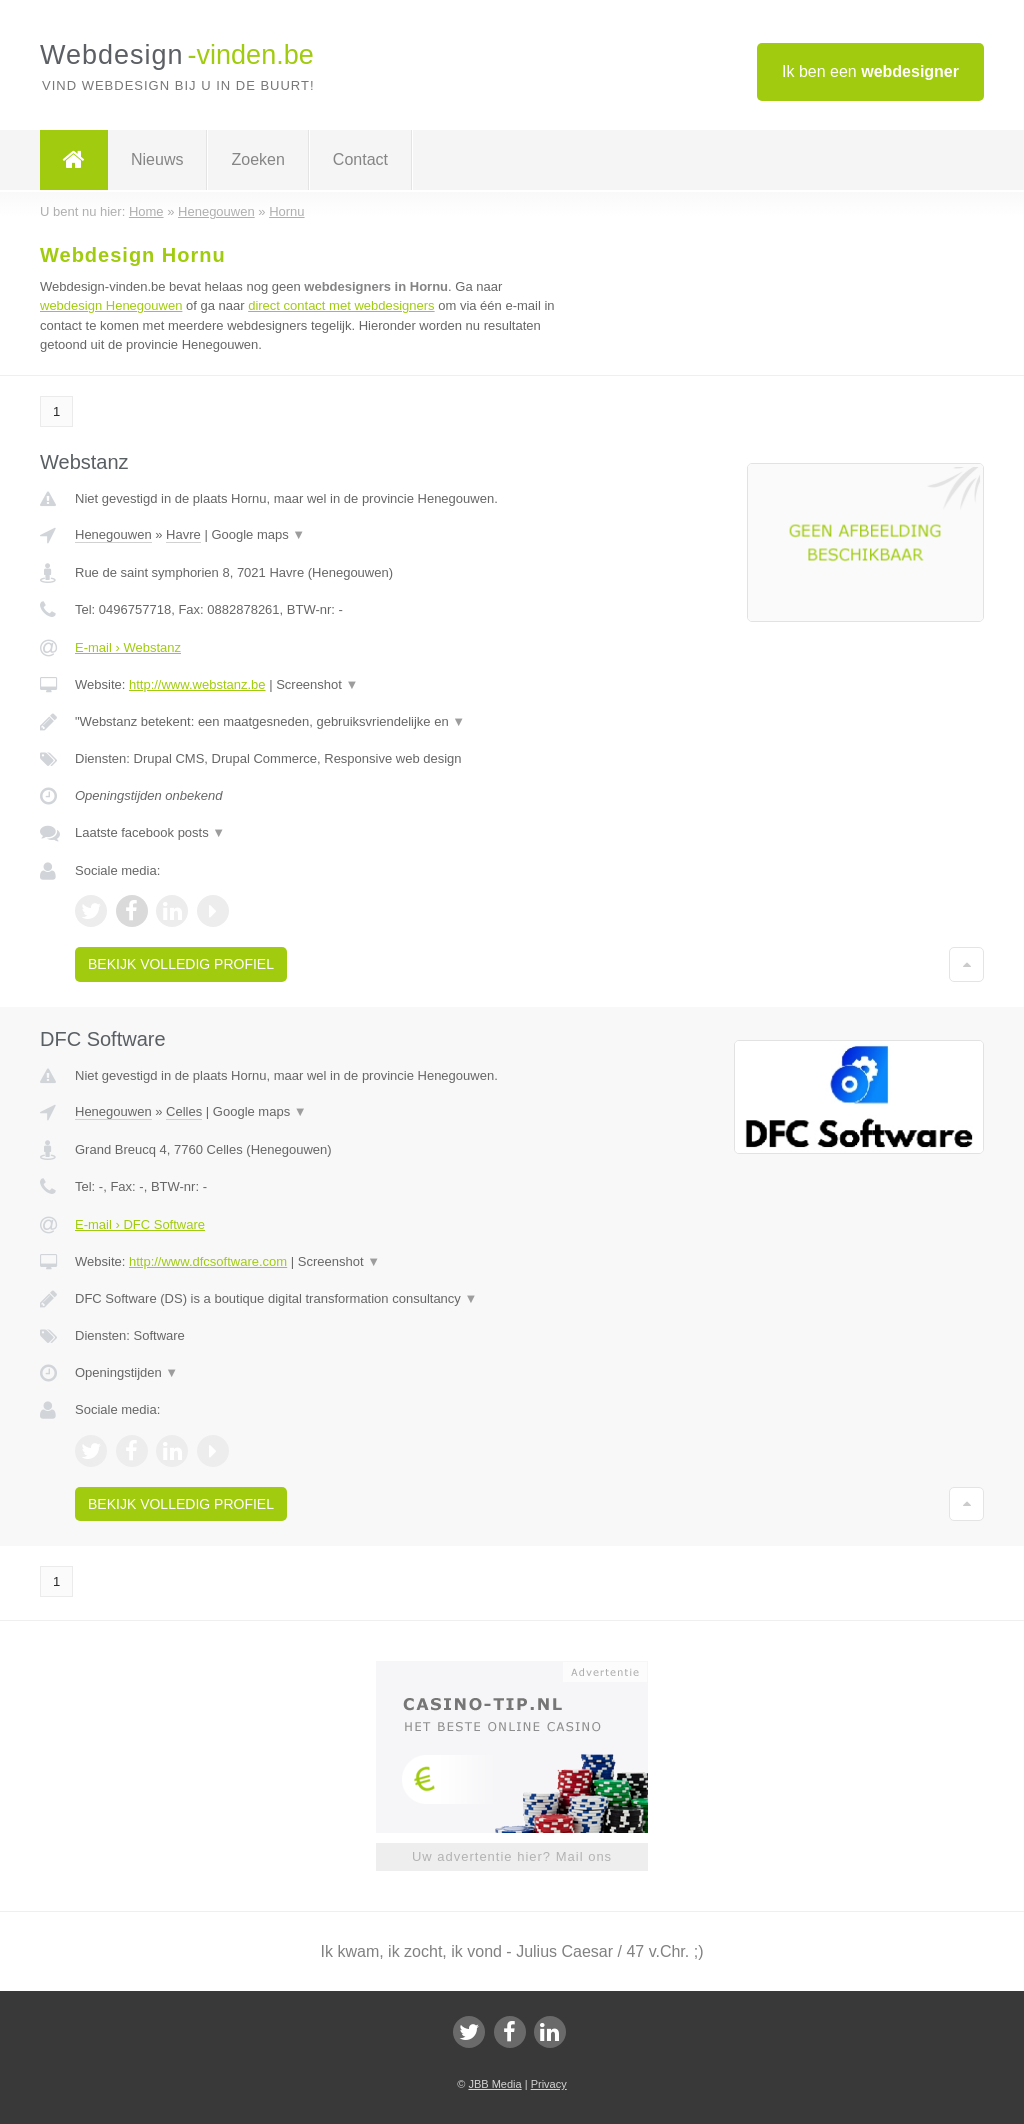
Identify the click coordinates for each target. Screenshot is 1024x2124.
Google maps (258, 534)
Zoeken (257, 159)
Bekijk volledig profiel (181, 964)
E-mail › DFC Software (140, 1224)
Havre (183, 534)
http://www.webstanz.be (197, 684)
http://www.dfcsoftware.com (208, 1261)
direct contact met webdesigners (341, 305)
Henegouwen (113, 534)
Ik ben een (870, 71)
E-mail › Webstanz (128, 647)
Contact (360, 159)
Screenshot (317, 684)
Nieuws (157, 159)
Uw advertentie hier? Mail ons (512, 1856)
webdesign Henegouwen (111, 305)
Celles (184, 1111)
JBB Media (494, 2084)
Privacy (549, 2084)
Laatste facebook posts (150, 832)
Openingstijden (126, 1372)
